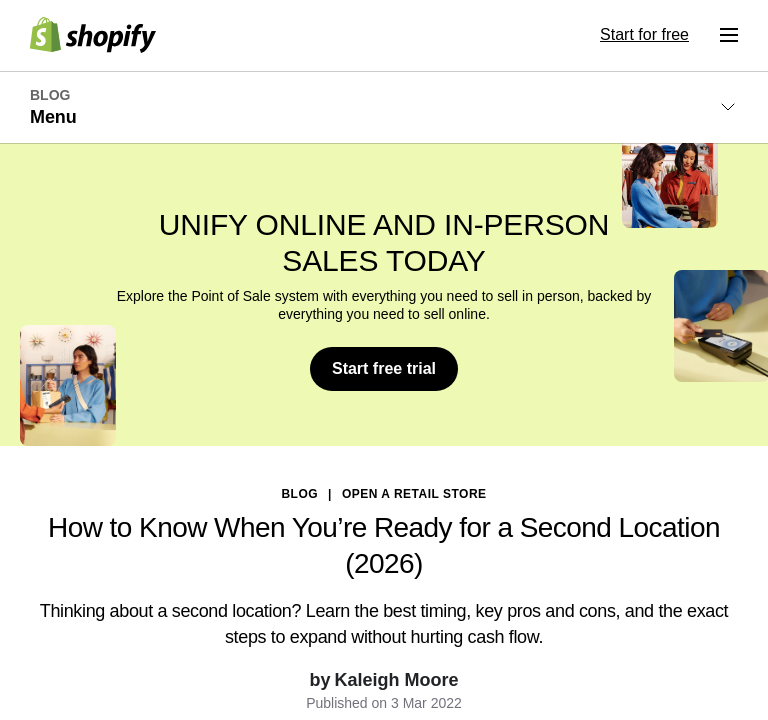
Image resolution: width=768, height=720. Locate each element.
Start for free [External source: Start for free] (644, 34)
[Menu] (729, 35)
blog (299, 494)
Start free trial (384, 368)
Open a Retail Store (414, 494)
